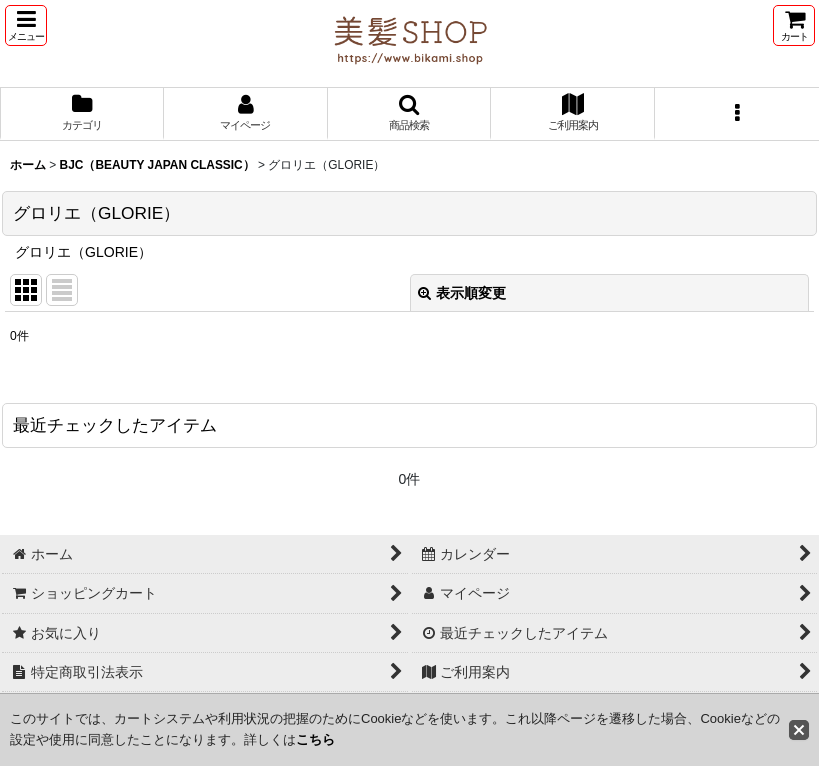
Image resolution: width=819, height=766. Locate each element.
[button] (26, 25)
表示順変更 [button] (462, 293)
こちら (315, 739)
